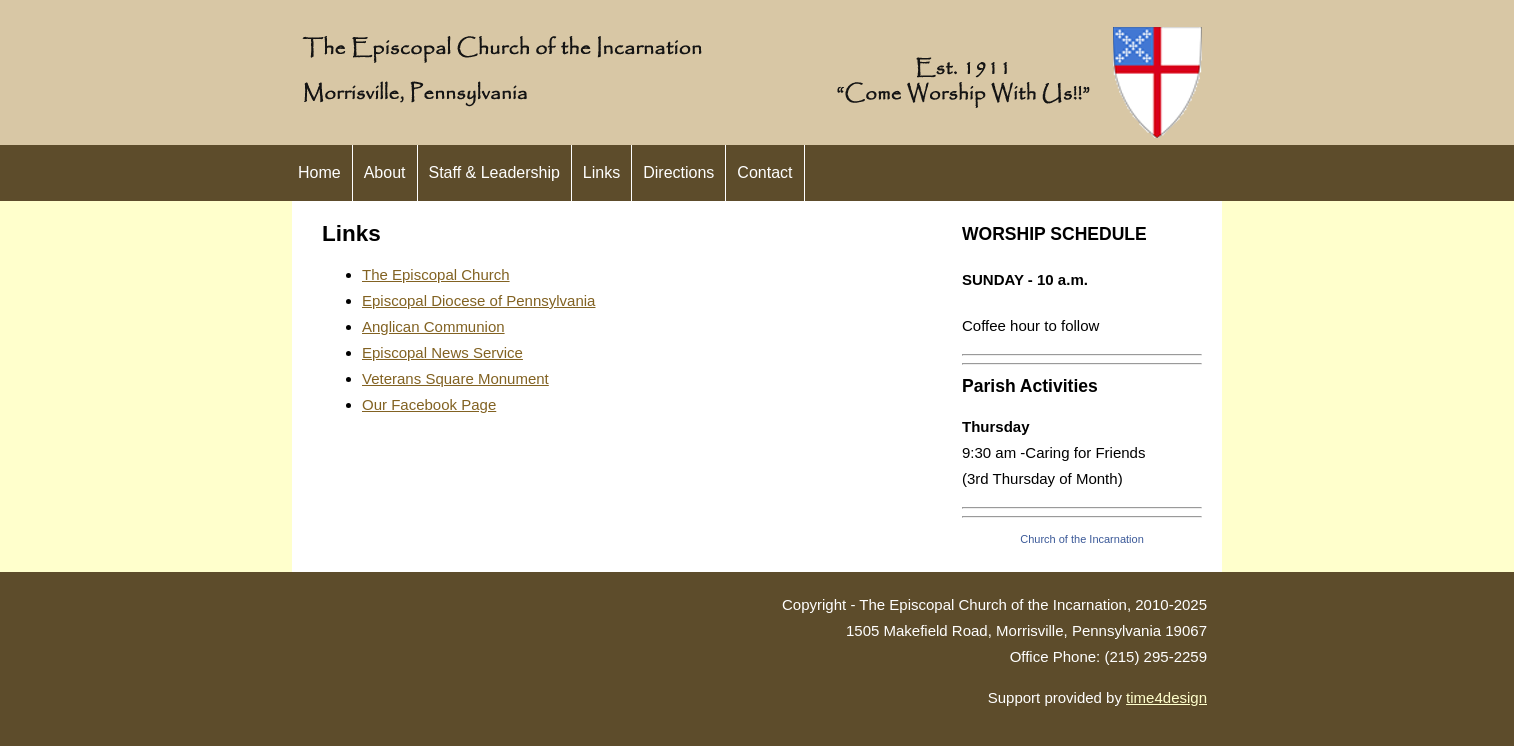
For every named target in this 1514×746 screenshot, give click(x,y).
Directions (678, 172)
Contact (764, 172)
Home (319, 172)
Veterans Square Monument (455, 378)
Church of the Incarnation (1082, 539)
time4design (1166, 697)
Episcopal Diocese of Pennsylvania (478, 300)
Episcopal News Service (442, 352)
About (385, 172)
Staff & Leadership (494, 172)
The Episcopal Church (436, 274)
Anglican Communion (433, 326)
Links (601, 172)
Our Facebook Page (429, 404)
